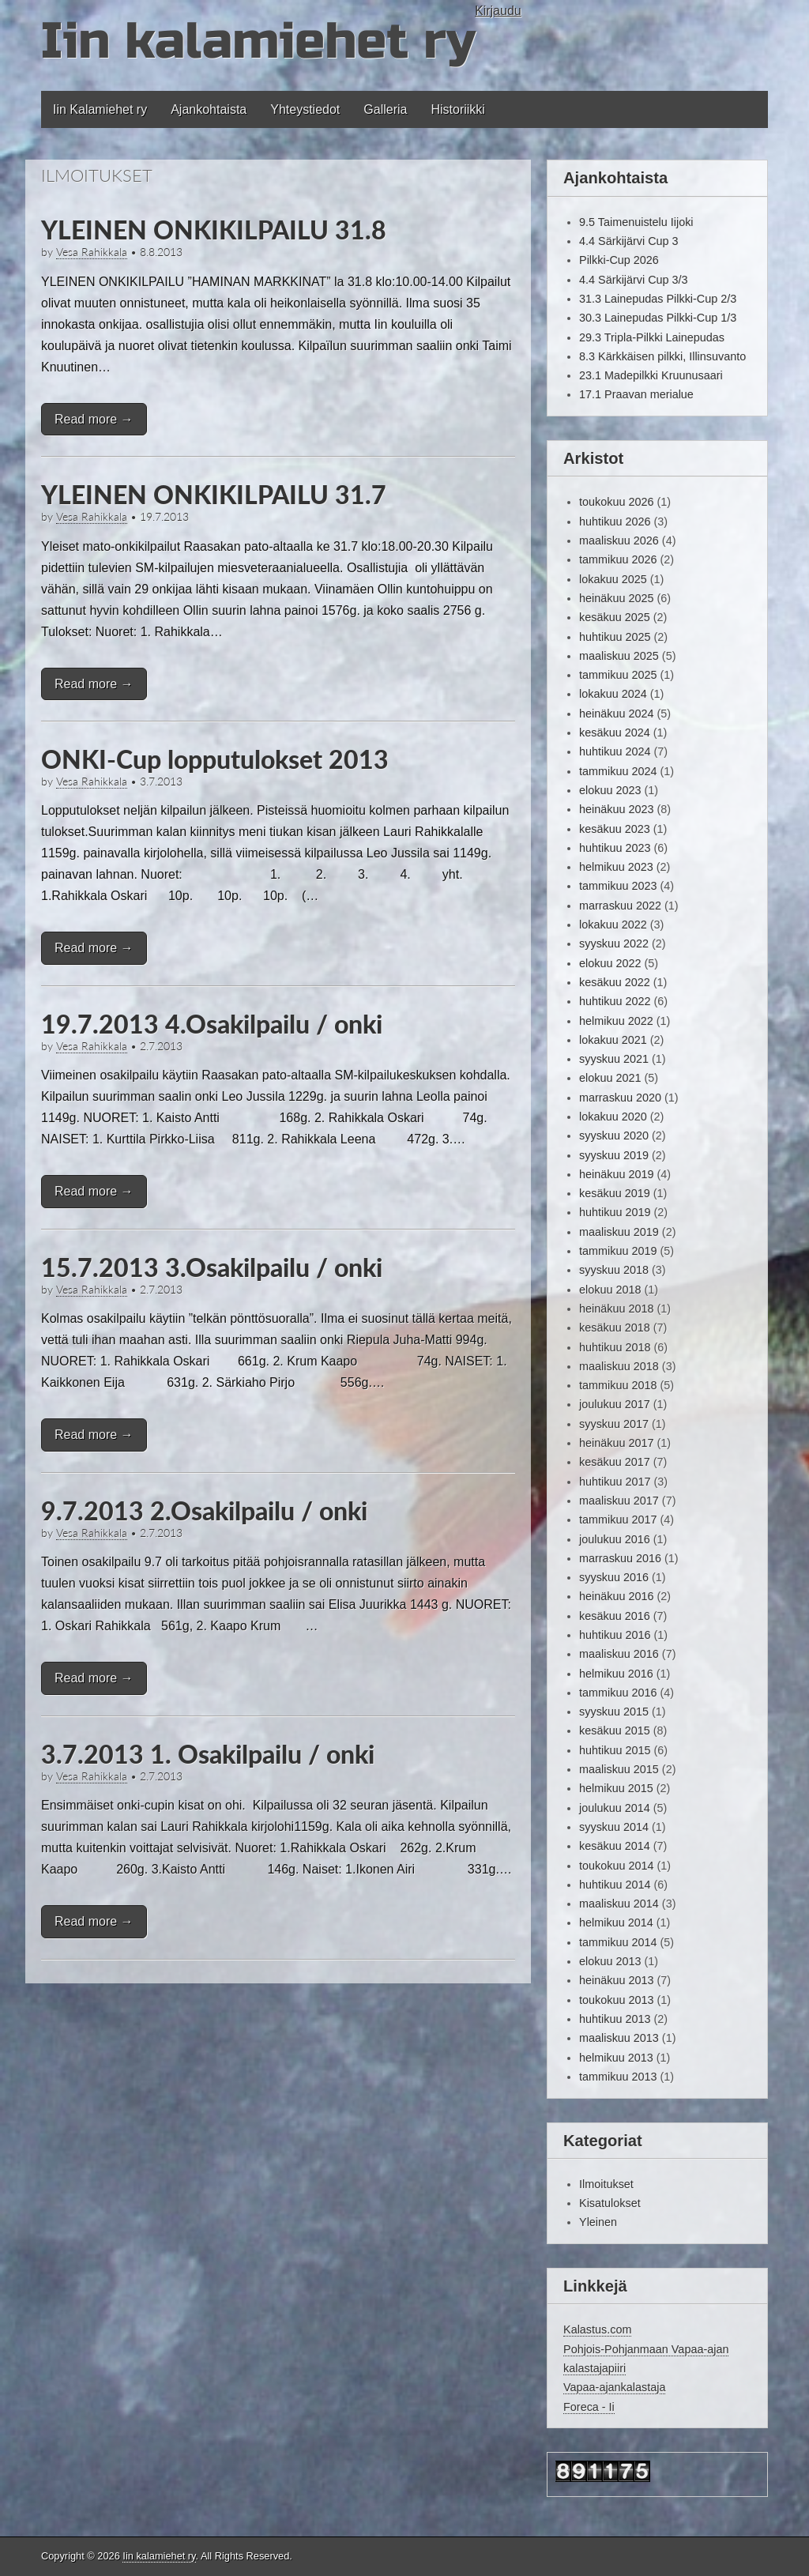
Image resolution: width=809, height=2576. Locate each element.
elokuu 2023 (610, 790)
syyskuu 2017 (614, 1424)
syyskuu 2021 (614, 1059)
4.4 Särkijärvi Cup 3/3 (633, 279)
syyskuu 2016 (614, 1577)
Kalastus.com (597, 2329)
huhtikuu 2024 (614, 751)
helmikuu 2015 (616, 1788)
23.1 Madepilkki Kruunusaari (651, 375)
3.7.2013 (161, 781)
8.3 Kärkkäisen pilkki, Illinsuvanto (662, 356)
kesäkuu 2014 (614, 1846)
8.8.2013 (161, 252)
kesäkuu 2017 (614, 1462)
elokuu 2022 (610, 963)
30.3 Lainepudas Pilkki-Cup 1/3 (657, 317)
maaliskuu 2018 (619, 1366)
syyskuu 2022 (614, 943)
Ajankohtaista (208, 109)
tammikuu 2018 (618, 1385)
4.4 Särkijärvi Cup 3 (629, 241)
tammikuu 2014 (618, 1942)
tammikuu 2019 (618, 1251)
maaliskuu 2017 (619, 1500)
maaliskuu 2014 (619, 1903)
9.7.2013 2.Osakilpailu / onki (204, 1510)
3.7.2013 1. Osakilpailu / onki (207, 1753)
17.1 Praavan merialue (636, 394)
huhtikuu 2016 (614, 1635)
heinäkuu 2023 (616, 809)
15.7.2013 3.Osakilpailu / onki (211, 1267)
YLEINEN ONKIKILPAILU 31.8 (213, 229)
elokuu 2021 (610, 1077)
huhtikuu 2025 (614, 637)
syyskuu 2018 (614, 1270)
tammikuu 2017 (618, 1519)
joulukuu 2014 (614, 1808)
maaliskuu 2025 (619, 656)
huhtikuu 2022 (614, 1001)
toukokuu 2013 (616, 2000)
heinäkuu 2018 (616, 1308)
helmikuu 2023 (616, 867)
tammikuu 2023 (618, 885)
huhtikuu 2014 (614, 1884)
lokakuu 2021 (613, 1040)
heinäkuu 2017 (616, 1443)
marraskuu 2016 (620, 1558)
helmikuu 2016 (616, 1673)
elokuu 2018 (610, 1289)
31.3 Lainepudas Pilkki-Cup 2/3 (657, 298)
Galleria (385, 109)
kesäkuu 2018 (614, 1327)
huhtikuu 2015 (614, 1750)
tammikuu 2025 (618, 674)
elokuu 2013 (610, 1961)
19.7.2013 (164, 516)
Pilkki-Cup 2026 (619, 260)
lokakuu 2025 (613, 579)
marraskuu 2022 (620, 905)
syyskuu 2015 (614, 1711)
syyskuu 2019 (614, 1155)
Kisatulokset (610, 2203)
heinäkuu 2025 (616, 598)
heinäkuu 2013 (616, 1980)
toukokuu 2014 (616, 1865)
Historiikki (457, 109)
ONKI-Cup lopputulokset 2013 (215, 759)
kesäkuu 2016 (614, 1616)
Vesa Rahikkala (91, 252)
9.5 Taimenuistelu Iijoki (636, 222)
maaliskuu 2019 (619, 1232)
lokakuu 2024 (613, 693)
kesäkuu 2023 (614, 829)
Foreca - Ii (589, 2407)
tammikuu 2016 (618, 1692)
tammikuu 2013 (618, 2076)
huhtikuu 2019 (614, 1212)
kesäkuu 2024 (614, 732)
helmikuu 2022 (616, 1021)
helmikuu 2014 (616, 1922)
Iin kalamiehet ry (258, 41)
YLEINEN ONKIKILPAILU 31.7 (213, 494)
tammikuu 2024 (618, 771)
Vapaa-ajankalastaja (614, 2387)
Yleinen (598, 2222)
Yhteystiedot (305, 109)
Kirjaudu (498, 10)
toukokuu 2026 (616, 501)
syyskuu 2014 (614, 1827)
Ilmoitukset (606, 2184)
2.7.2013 (161, 1046)
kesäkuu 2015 (614, 1730)
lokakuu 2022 (613, 924)
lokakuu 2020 (613, 1116)
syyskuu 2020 (614, 1135)
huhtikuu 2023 (614, 848)
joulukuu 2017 (614, 1404)
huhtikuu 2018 (614, 1347)
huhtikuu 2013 (614, 2019)
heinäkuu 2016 (616, 1596)
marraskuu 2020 (620, 1097)
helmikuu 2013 (616, 2057)
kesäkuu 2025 (614, 617)
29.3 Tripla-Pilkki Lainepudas (651, 337)
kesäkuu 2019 (614, 1193)
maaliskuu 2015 (619, 1769)
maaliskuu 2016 (619, 1654)
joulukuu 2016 (614, 1539)
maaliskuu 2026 (619, 540)
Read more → (94, 419)
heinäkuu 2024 (616, 713)
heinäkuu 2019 (616, 1174)
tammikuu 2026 (618, 559)
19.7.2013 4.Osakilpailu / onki (211, 1023)
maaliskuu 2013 (619, 2038)
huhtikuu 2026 (614, 521)
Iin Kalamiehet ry (100, 109)
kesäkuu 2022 (614, 982)
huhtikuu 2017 (614, 1481)
